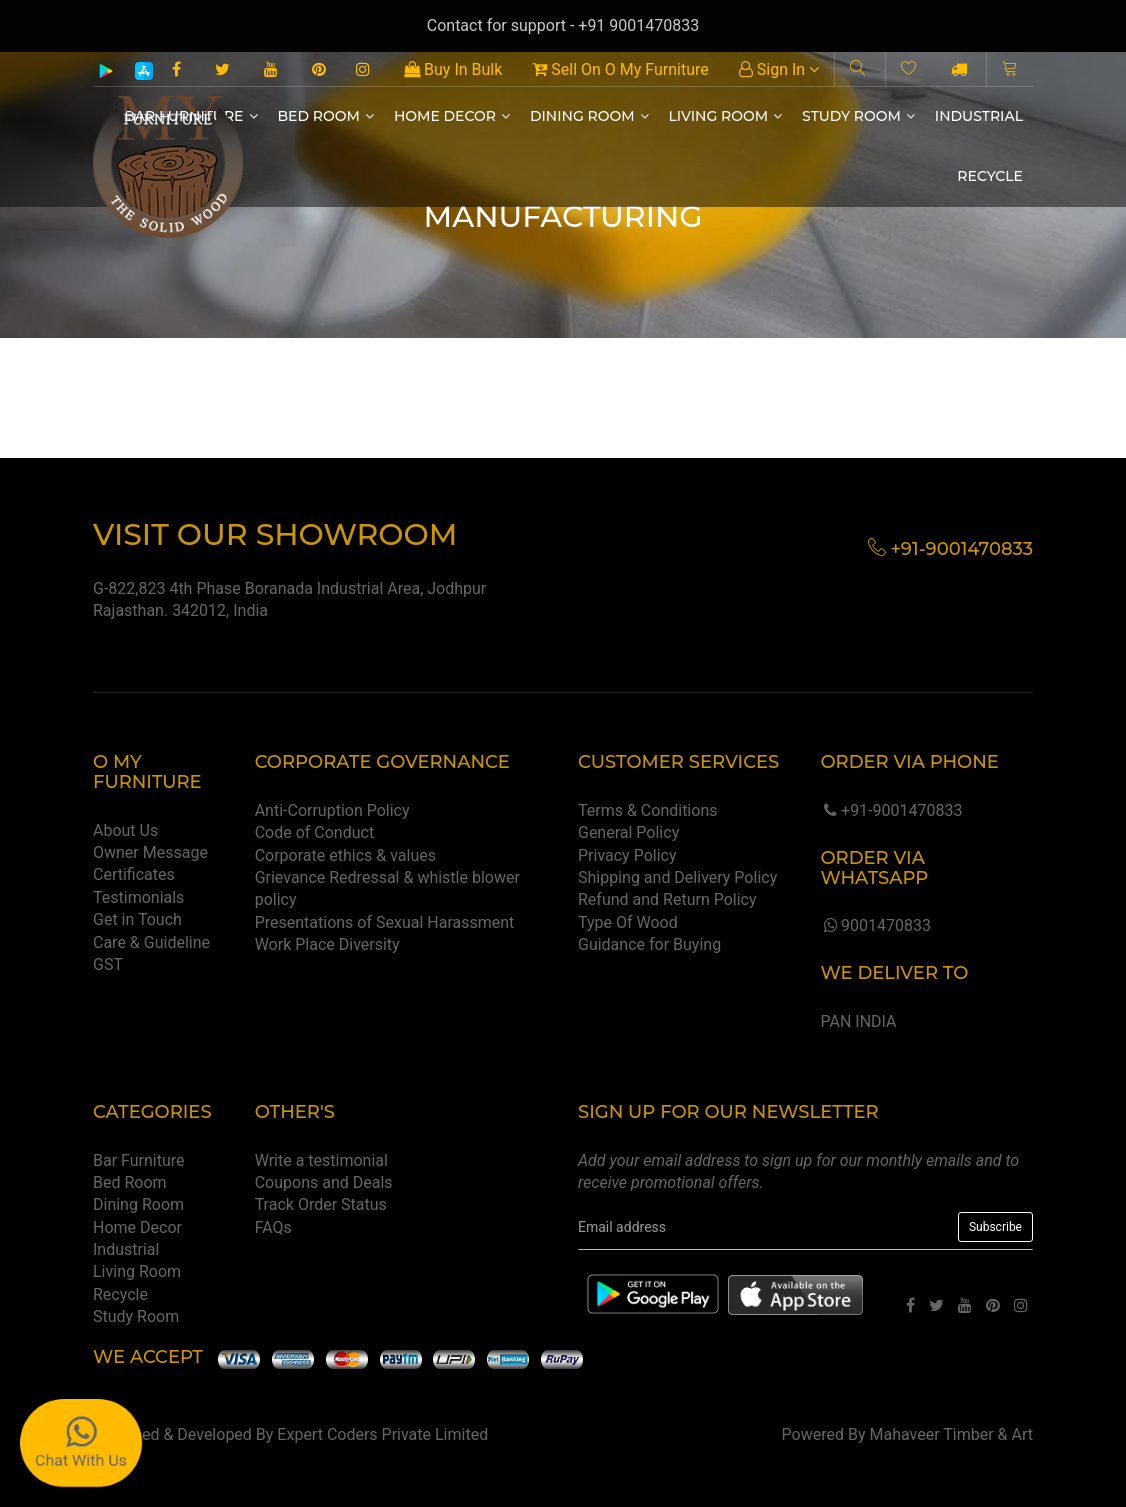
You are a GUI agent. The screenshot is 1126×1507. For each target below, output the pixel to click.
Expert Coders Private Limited (382, 1434)
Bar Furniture (139, 1160)
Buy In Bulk (453, 69)
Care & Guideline (151, 942)
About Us (125, 830)
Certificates (134, 874)
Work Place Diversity (327, 944)
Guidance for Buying (649, 944)
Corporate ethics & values (345, 855)
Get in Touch (137, 919)
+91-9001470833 (891, 810)
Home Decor (452, 116)
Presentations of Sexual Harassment (385, 922)
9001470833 (875, 925)
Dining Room (589, 116)
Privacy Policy (627, 855)
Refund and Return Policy (667, 899)
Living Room (726, 116)
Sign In (779, 69)
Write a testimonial (321, 1160)
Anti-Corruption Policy (332, 810)
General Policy (628, 832)
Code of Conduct (315, 832)
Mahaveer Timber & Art (952, 1434)
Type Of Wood (628, 922)
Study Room (858, 116)
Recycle (990, 176)
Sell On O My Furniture (620, 69)
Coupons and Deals (324, 1182)
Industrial (979, 116)
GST (108, 964)
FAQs (273, 1227)
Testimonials (138, 897)
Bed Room (326, 116)
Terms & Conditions (648, 810)
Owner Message (150, 852)
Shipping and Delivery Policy (677, 877)
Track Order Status (321, 1204)
